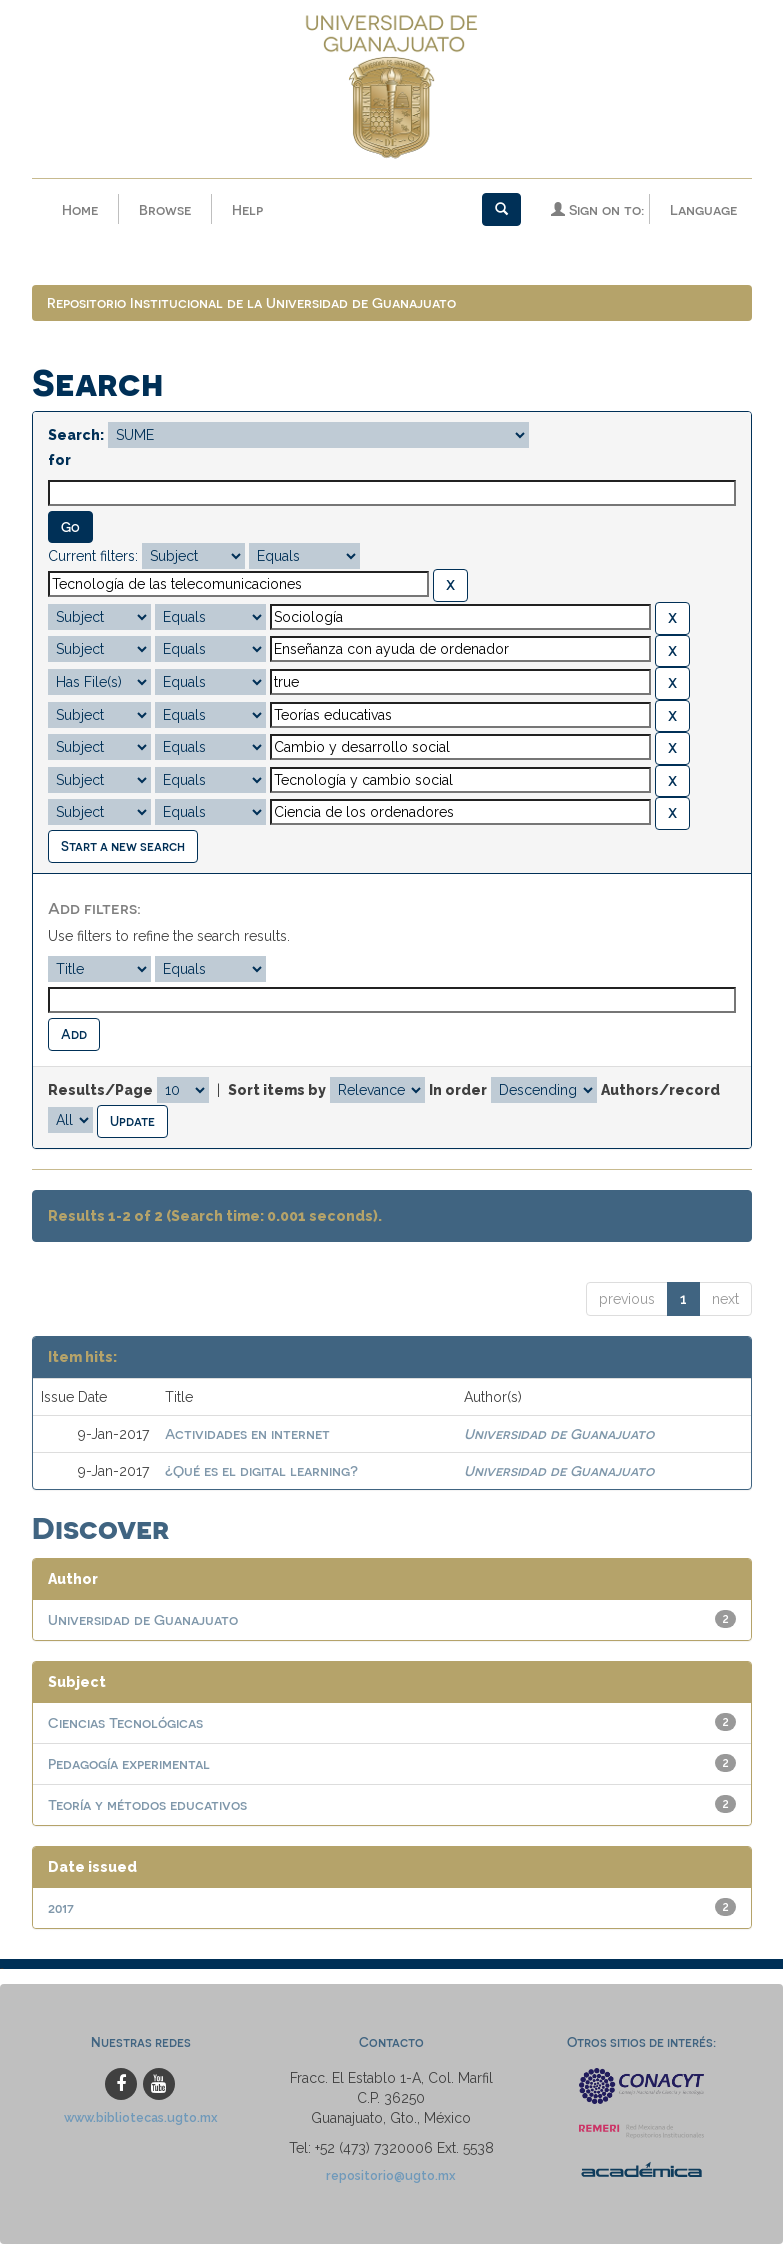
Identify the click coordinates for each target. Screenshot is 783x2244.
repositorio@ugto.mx (391, 2175)
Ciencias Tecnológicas (125, 1722)
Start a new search (123, 845)
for (59, 460)
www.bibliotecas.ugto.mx (141, 2117)
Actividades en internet (247, 1433)
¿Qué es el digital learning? (261, 1470)
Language (703, 209)
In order (458, 1090)
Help (247, 209)
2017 (61, 1907)
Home (80, 209)
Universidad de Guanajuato (559, 1433)
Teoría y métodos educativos (147, 1804)
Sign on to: (597, 209)
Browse (165, 209)
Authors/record (660, 1090)
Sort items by (277, 1090)
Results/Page (100, 1090)
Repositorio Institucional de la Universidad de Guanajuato (251, 302)
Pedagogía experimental (129, 1763)
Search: (76, 435)
